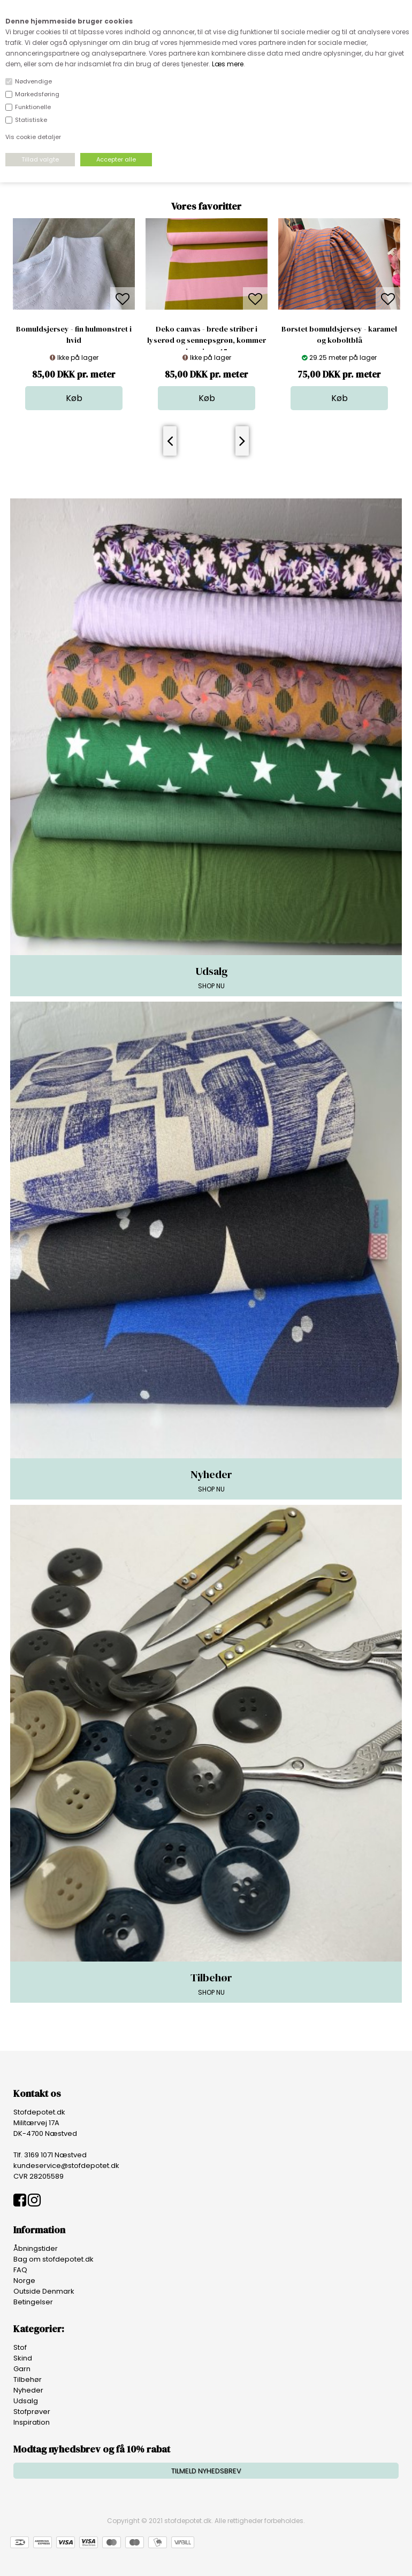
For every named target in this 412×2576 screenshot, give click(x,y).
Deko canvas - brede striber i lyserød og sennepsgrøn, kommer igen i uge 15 (206, 340)
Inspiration (31, 2422)
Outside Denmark (43, 2291)
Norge (24, 2280)
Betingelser (33, 2302)
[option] (74, 314)
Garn (21, 2369)
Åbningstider (35, 2248)
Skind (22, 2358)
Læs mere (227, 63)
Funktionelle (33, 107)
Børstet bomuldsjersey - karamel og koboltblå (339, 334)
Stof (20, 2347)
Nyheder (28, 2390)
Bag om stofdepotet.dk (53, 2259)
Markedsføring (37, 94)
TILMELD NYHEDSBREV (206, 2471)
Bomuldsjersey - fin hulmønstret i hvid (74, 334)
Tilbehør (27, 2379)
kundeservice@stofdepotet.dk (66, 2165)
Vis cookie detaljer (33, 137)
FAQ (20, 2270)
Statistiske (31, 120)
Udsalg (25, 2401)
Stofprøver (31, 2411)
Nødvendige (33, 81)
